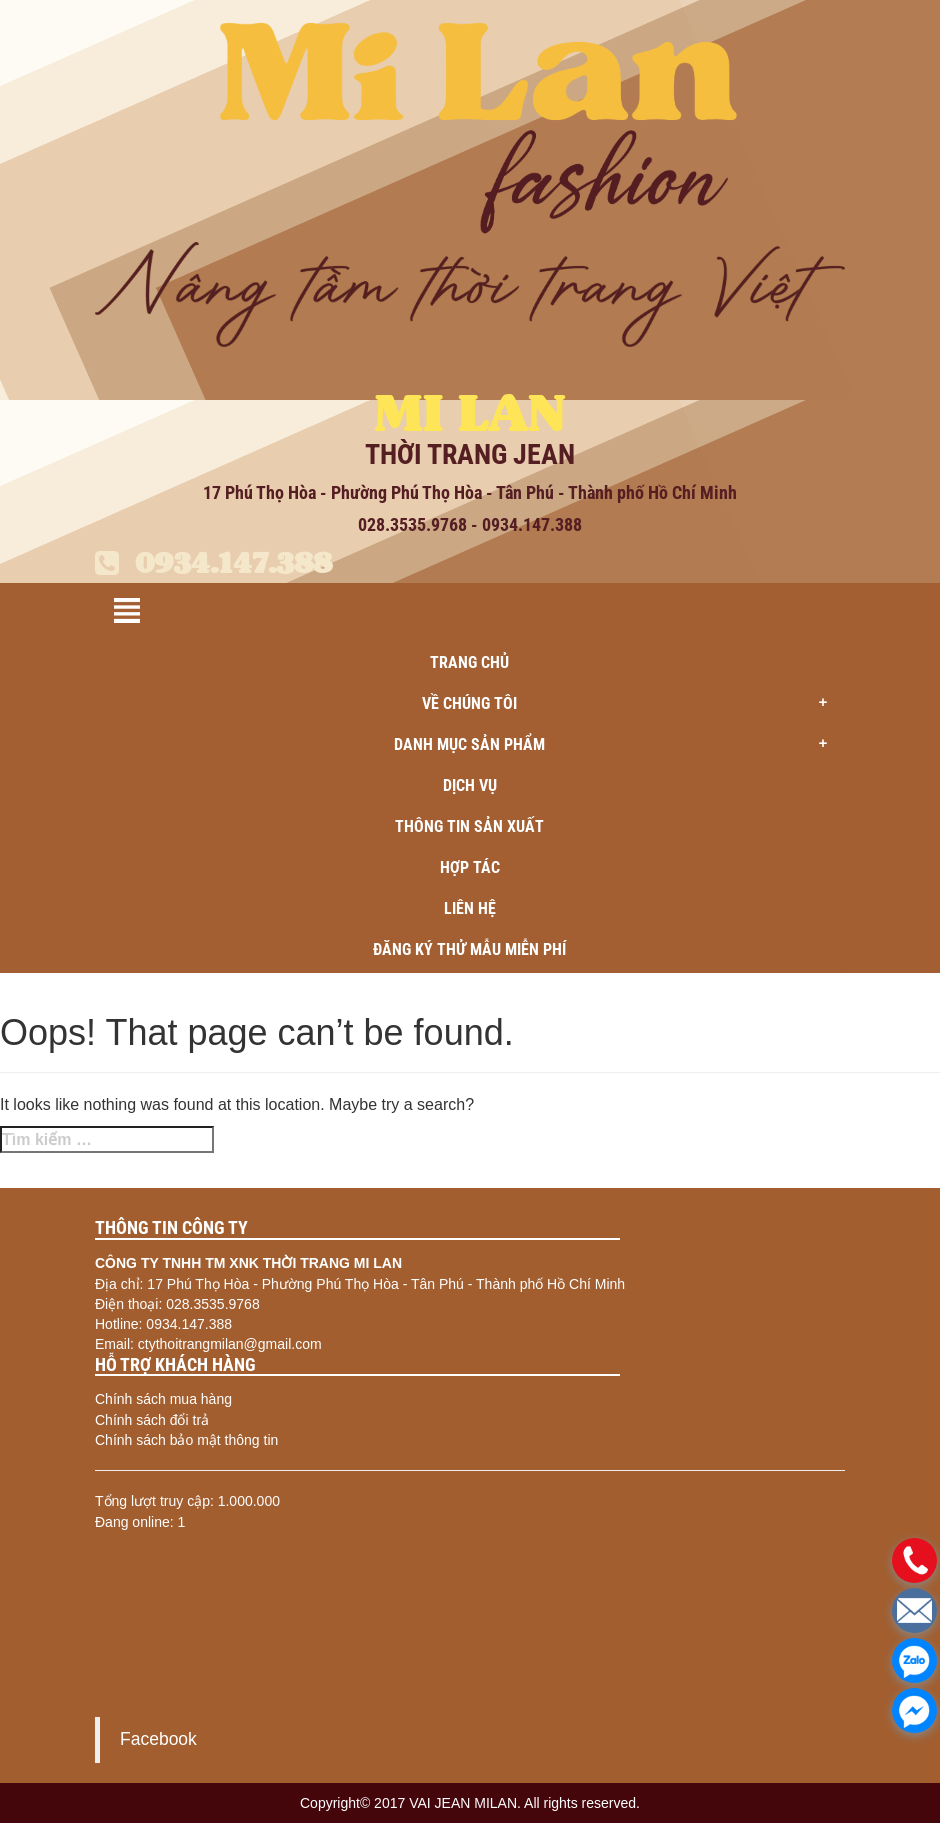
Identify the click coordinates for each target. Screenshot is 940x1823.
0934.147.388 (213, 563)
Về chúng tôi (631, 704)
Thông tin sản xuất (469, 826)
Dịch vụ (470, 785)
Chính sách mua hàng (163, 1399)
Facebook (158, 1739)
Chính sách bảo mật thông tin (186, 1440)
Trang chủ (469, 662)
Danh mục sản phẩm (617, 745)
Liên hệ (470, 908)
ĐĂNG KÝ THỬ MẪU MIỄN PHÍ (469, 949)
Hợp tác (470, 867)
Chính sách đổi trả (152, 1420)
